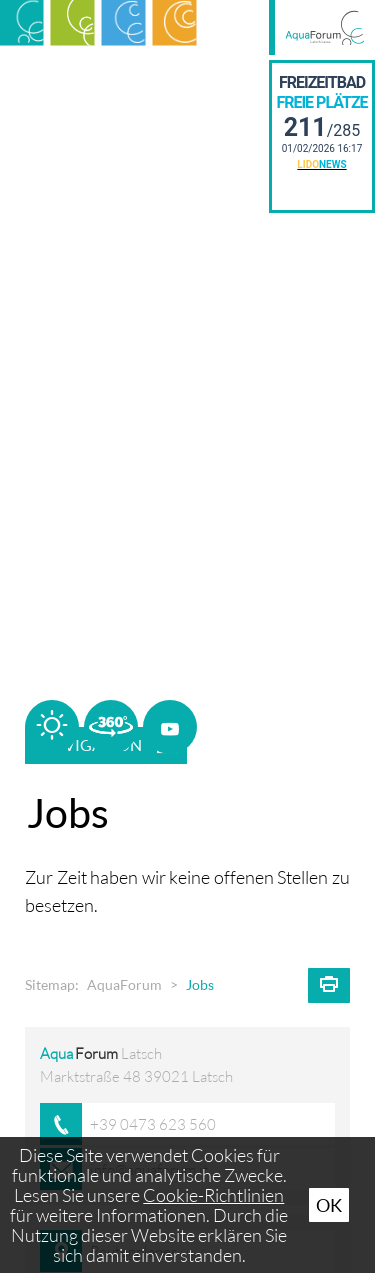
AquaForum (124, 985)
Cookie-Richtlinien (213, 1195)
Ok (329, 1205)
